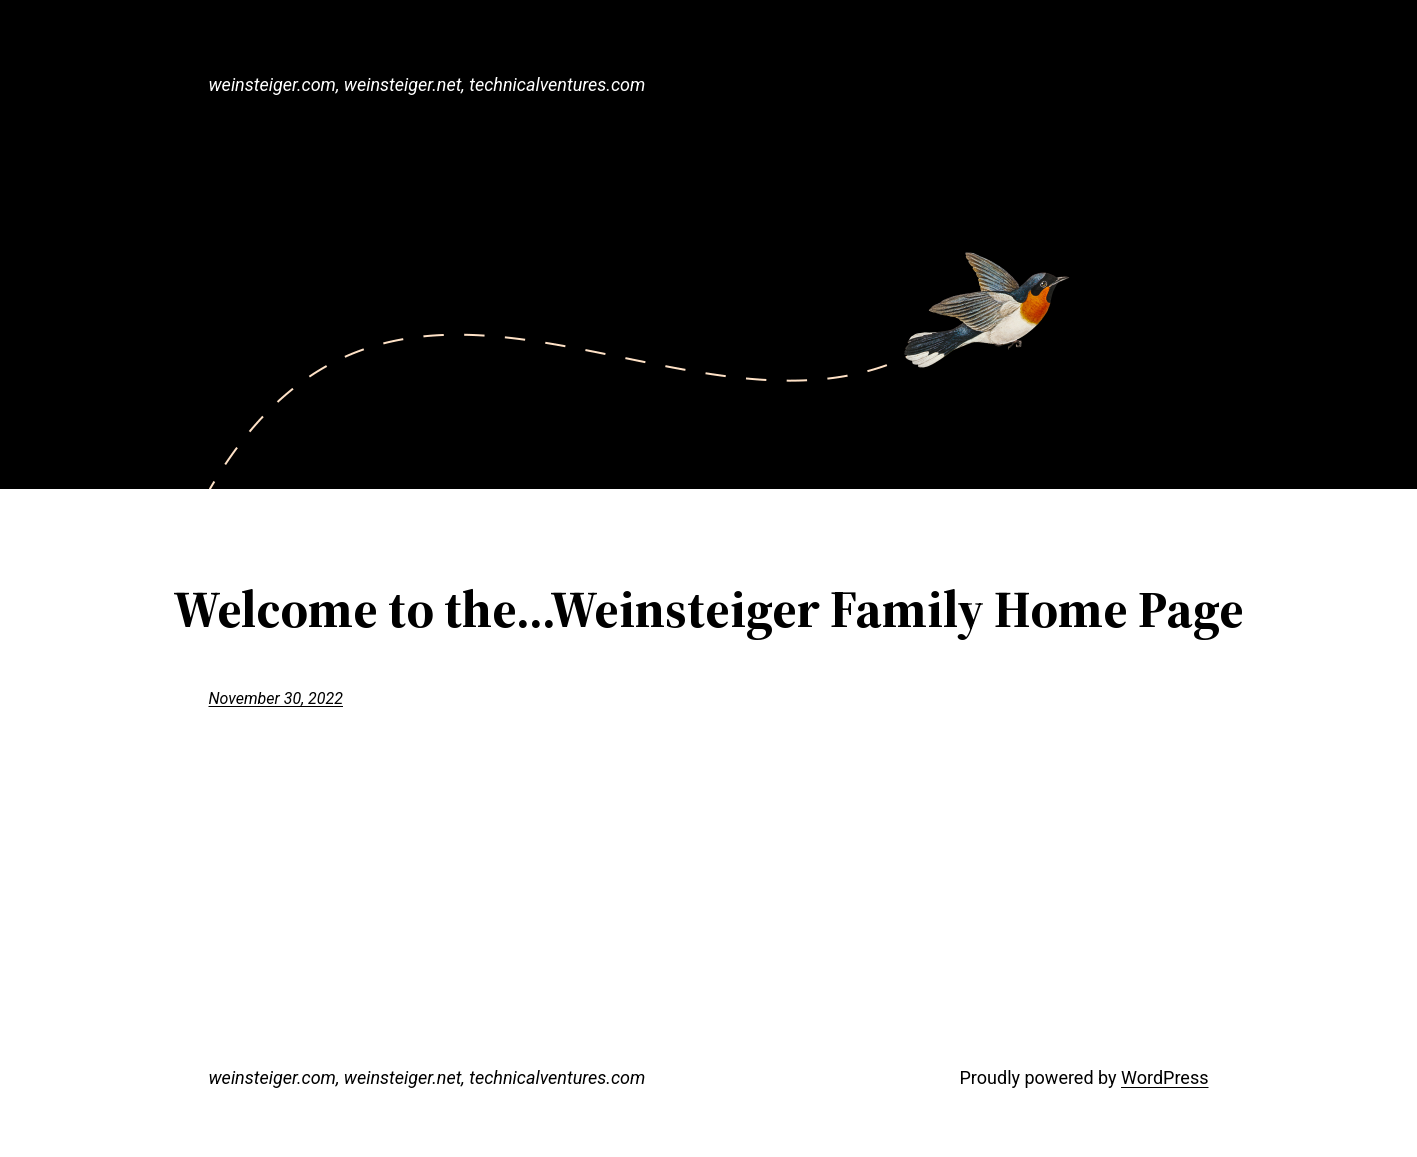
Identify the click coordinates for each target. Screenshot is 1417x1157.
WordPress (1164, 1077)
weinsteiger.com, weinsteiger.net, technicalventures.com (427, 84)
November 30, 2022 (276, 698)
